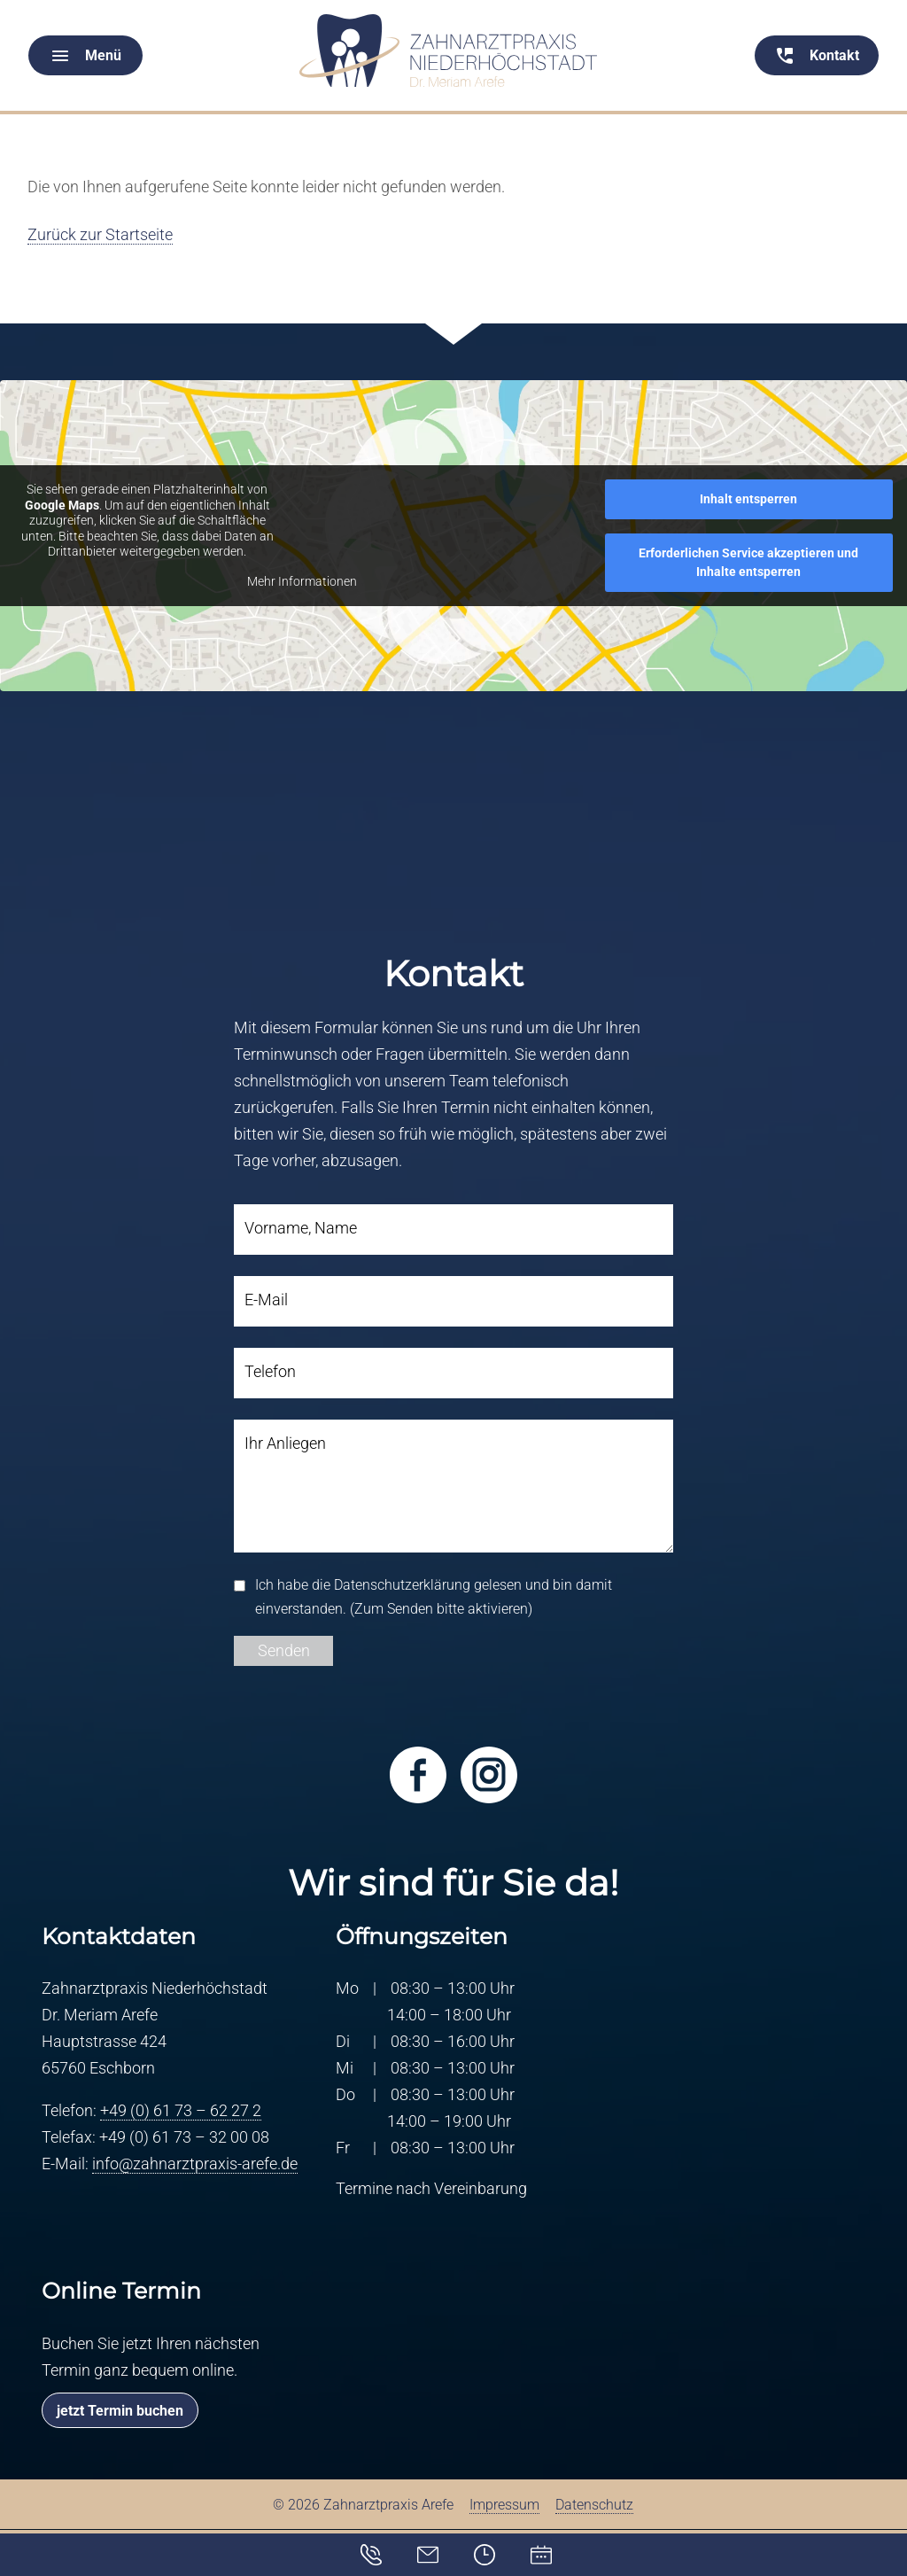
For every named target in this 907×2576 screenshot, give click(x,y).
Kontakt (383, 2551)
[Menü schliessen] (453, 1)
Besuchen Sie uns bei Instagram (489, 1775)
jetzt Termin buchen (120, 2410)
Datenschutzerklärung (402, 1584)
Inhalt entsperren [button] (748, 499)
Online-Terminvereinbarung (544, 2554)
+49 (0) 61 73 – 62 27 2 (180, 2111)
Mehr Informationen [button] (302, 581)
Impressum (504, 2505)
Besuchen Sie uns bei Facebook (418, 1775)
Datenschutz (594, 2505)
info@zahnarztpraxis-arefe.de (195, 2164)
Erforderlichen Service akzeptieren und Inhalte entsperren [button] (748, 562)
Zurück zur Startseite (100, 234)
